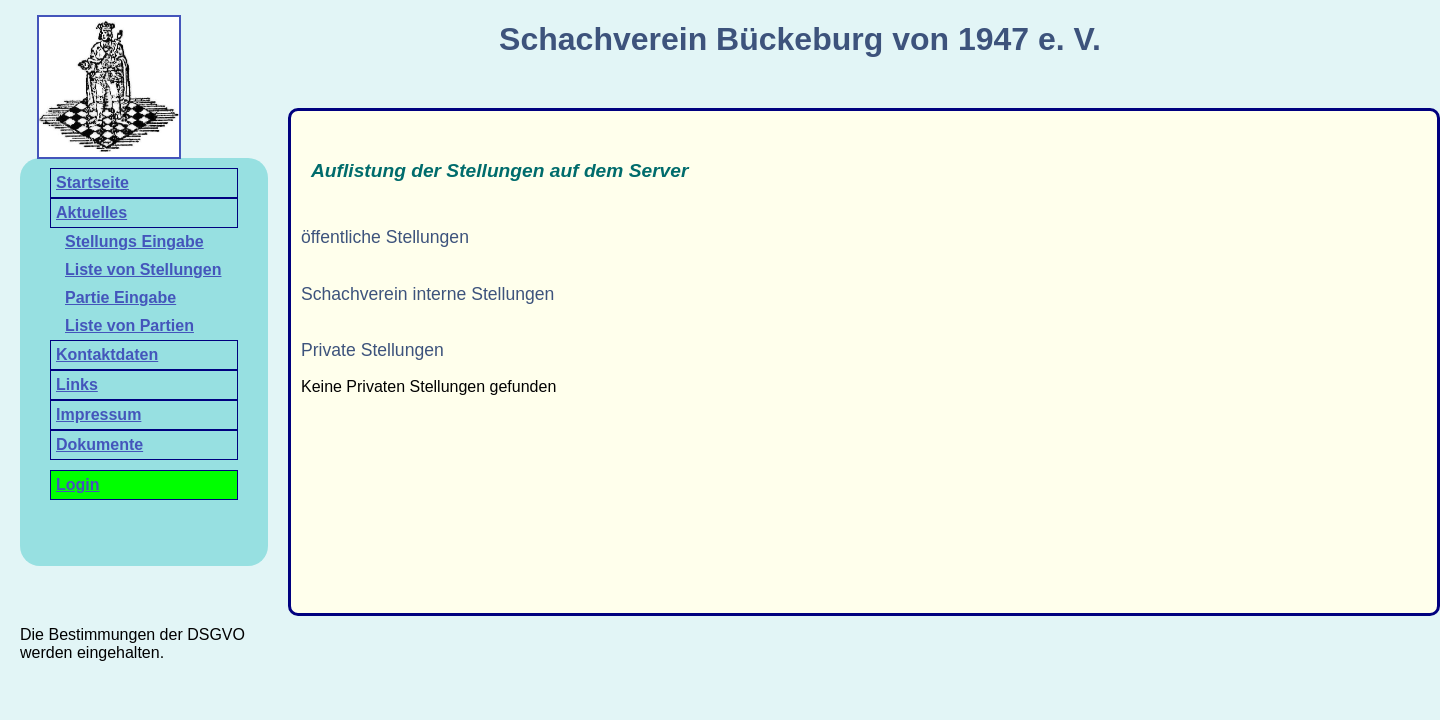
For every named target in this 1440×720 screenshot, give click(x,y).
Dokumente (99, 444)
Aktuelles (91, 212)
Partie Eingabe (120, 297)
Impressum (98, 414)
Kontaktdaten (107, 354)
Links (77, 384)
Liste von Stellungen (143, 269)
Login (78, 484)
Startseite (92, 182)
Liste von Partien (129, 325)
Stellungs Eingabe (134, 241)
